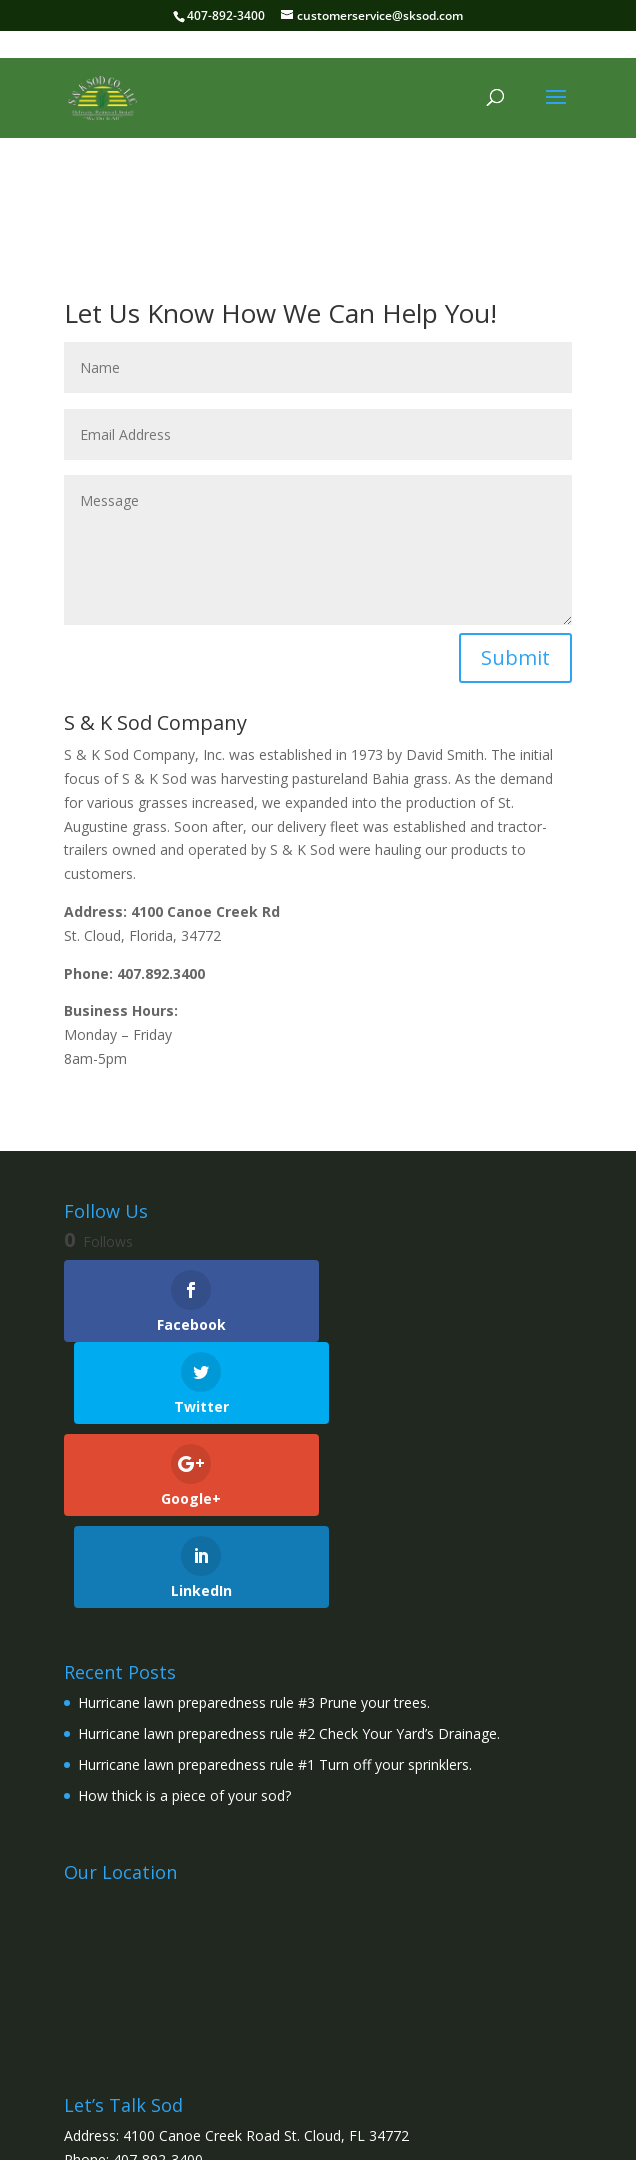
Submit (515, 657)
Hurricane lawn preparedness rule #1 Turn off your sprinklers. (275, 1590)
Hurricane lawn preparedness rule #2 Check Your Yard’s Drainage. (289, 1559)
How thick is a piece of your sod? (184, 1620)
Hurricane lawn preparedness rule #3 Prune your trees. (254, 1528)
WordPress (468, 2132)
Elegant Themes (272, 2132)
